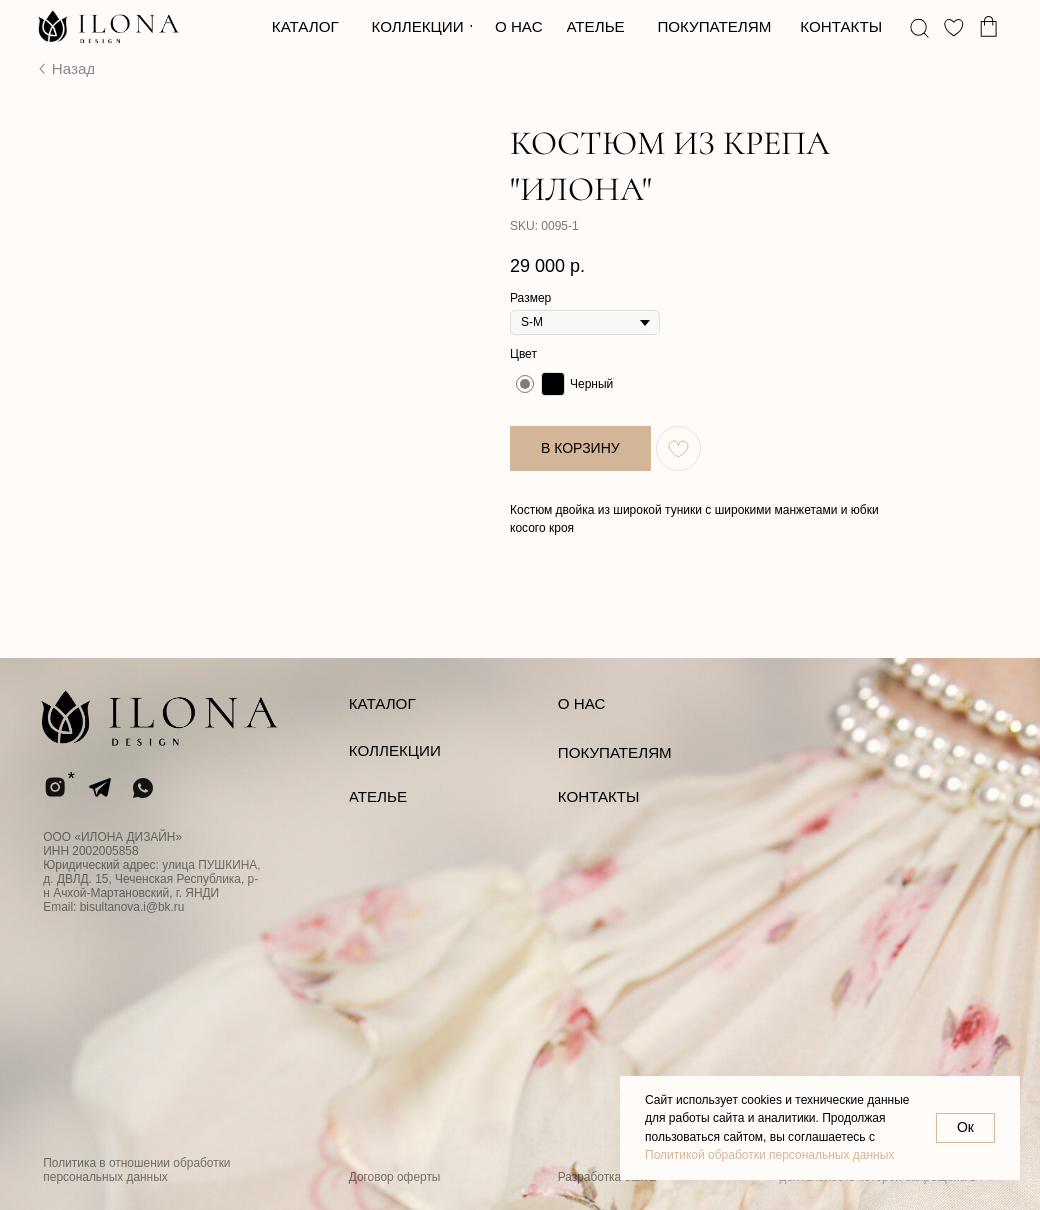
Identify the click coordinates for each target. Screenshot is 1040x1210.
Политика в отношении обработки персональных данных (136, 1170)
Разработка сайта (607, 1177)
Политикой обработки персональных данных (769, 1155)
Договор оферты (395, 1177)
